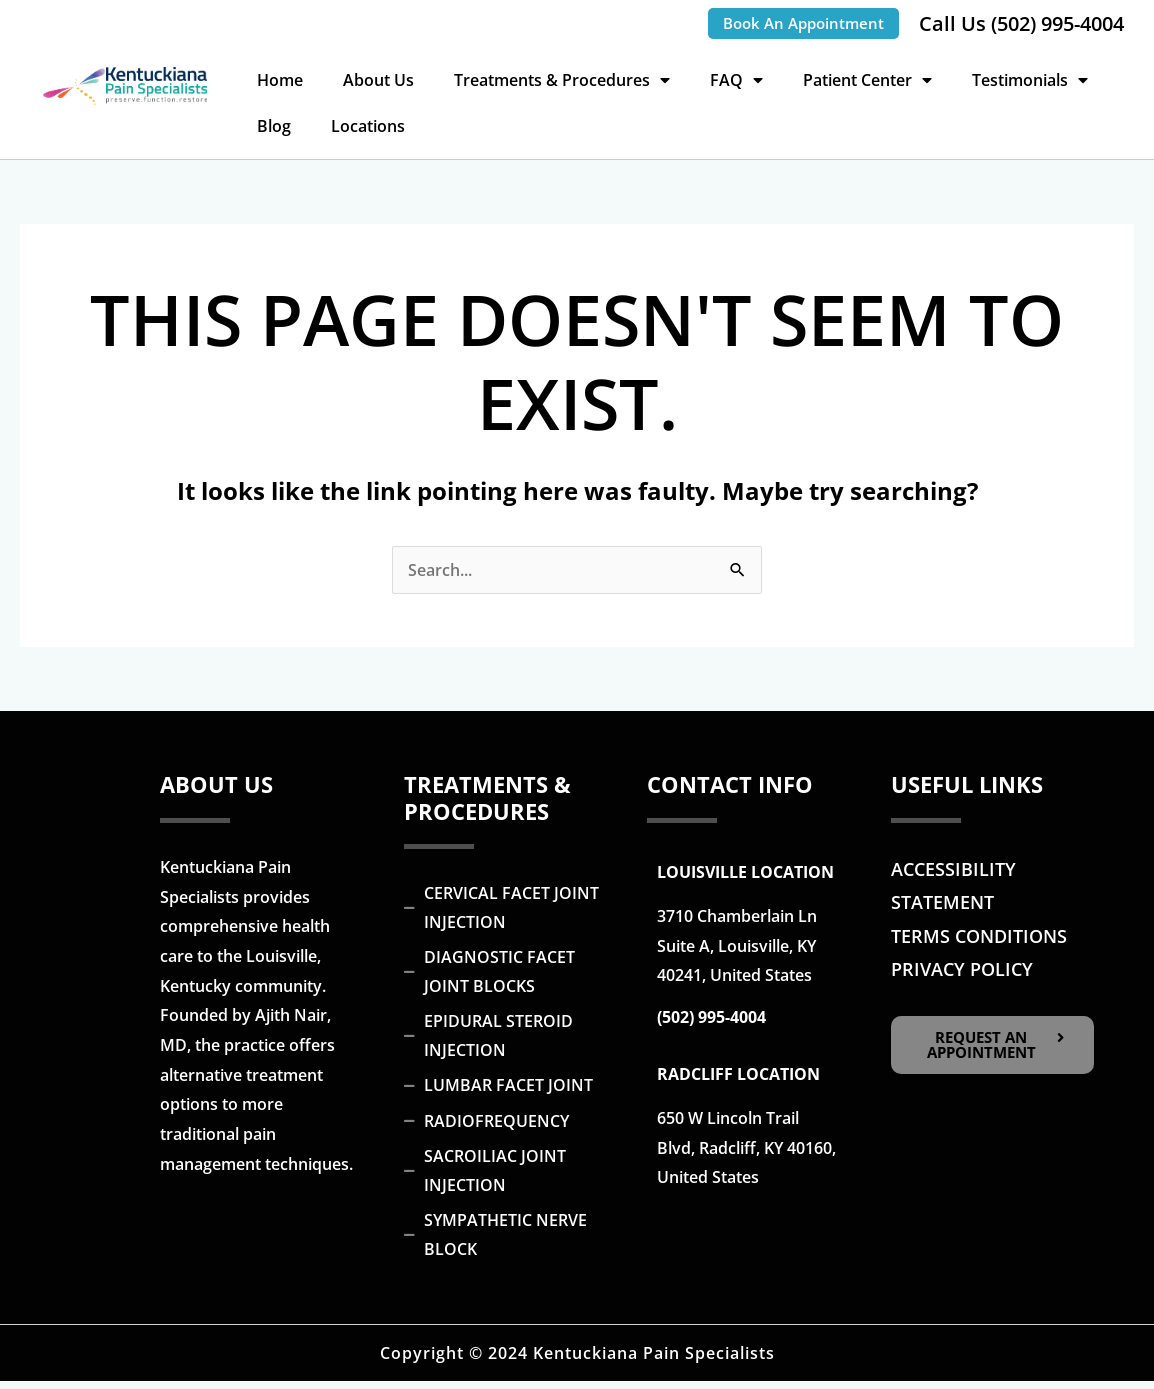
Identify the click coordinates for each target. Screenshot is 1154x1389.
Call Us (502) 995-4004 (1021, 23)
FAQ (736, 80)
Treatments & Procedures (562, 80)
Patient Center (867, 80)
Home (280, 80)
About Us (378, 80)
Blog (274, 126)
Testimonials (1030, 80)
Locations (368, 126)
